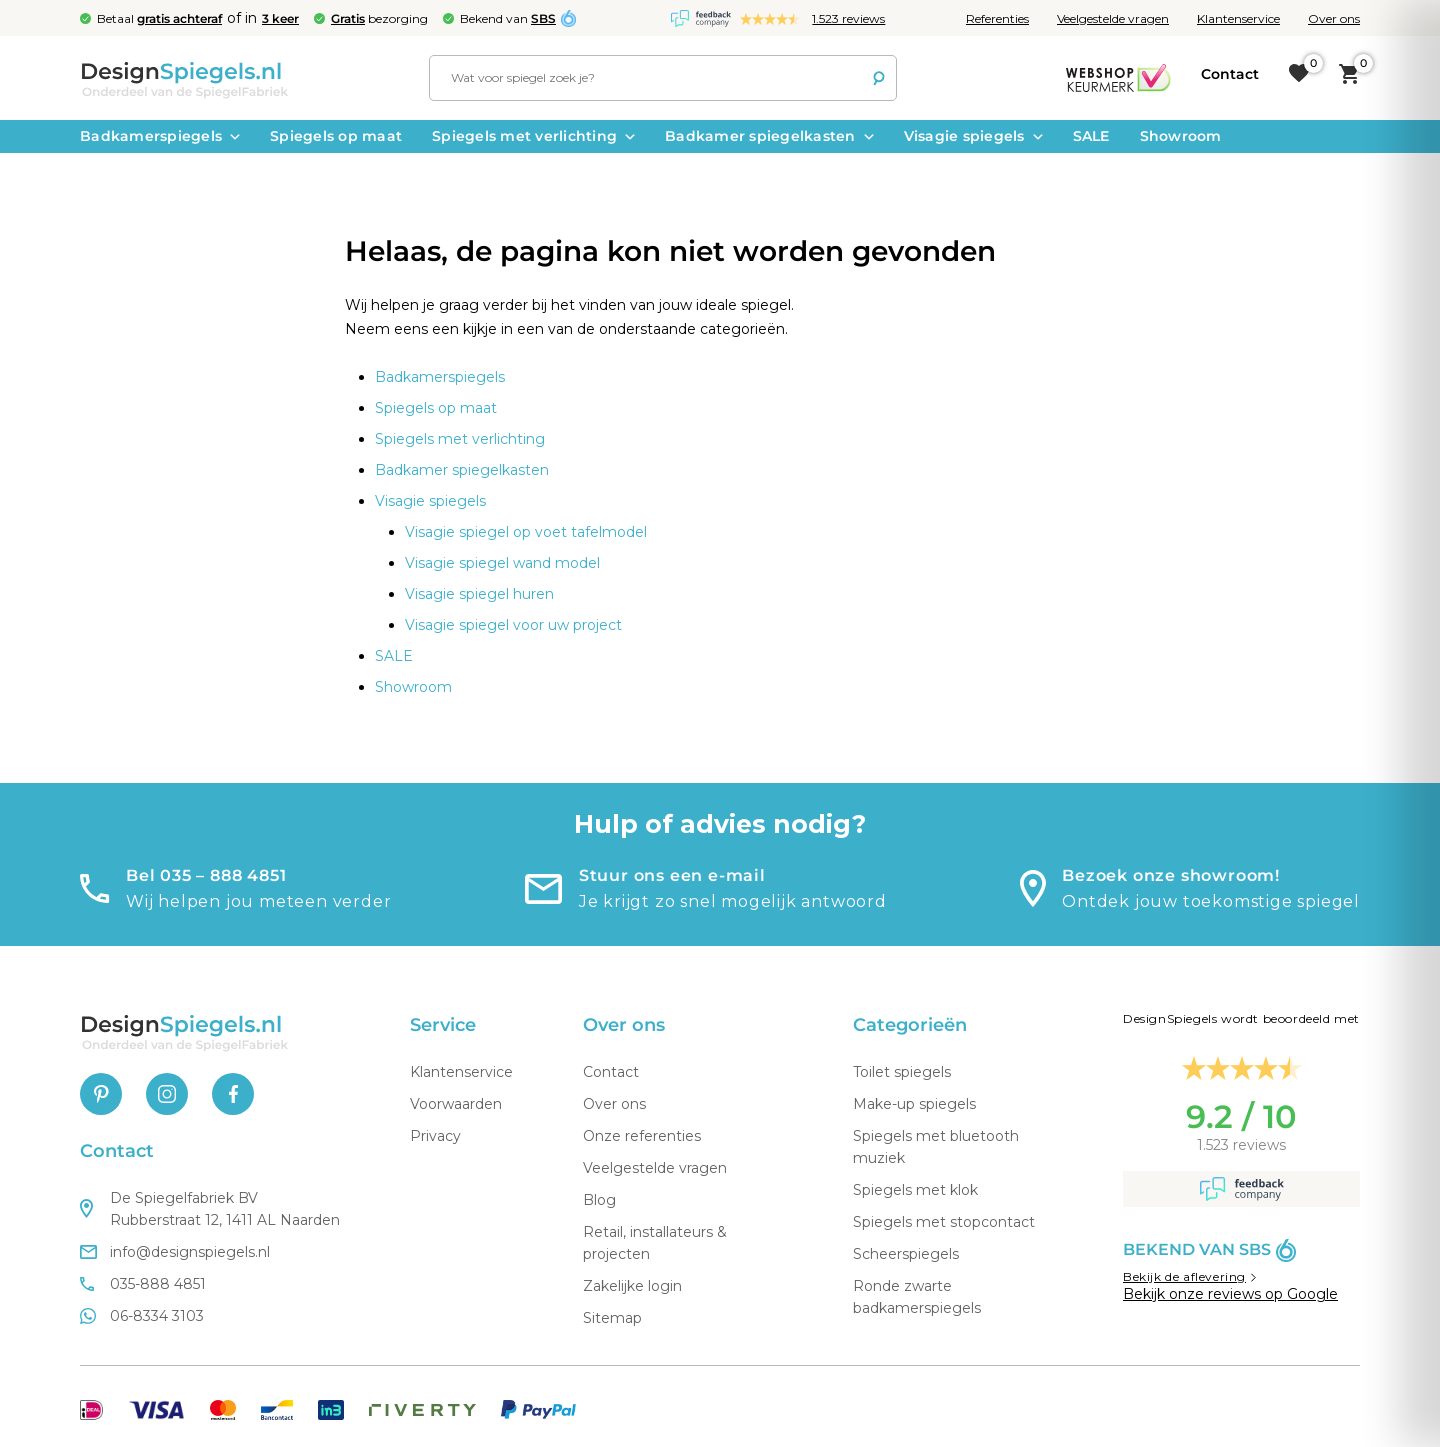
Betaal (159, 18)
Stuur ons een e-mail (672, 875)
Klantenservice (1238, 18)
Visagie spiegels (973, 136)
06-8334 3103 (142, 1316)
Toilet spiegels (902, 1072)
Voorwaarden (456, 1104)
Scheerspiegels (906, 1254)
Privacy (435, 1136)
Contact (611, 1072)
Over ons (1334, 18)
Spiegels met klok (915, 1190)
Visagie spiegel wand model (502, 563)
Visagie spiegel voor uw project (513, 625)
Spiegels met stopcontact (944, 1222)
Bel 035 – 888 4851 (206, 875)
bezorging (379, 18)
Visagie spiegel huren (479, 594)
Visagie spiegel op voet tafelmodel (526, 532)
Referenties (997, 18)
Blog (599, 1200)
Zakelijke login (632, 1286)
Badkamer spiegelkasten (769, 136)
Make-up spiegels (914, 1104)
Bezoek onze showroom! (1171, 875)
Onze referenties (642, 1136)
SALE (1091, 136)
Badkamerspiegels (160, 136)
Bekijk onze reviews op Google (1230, 1294)
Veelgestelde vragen (1113, 18)
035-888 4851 (143, 1284)
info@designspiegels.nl (175, 1252)
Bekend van (508, 18)
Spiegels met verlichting (533, 136)
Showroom (1181, 136)
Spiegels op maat (336, 136)
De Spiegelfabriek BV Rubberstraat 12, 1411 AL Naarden (210, 1209)
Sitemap (612, 1318)
